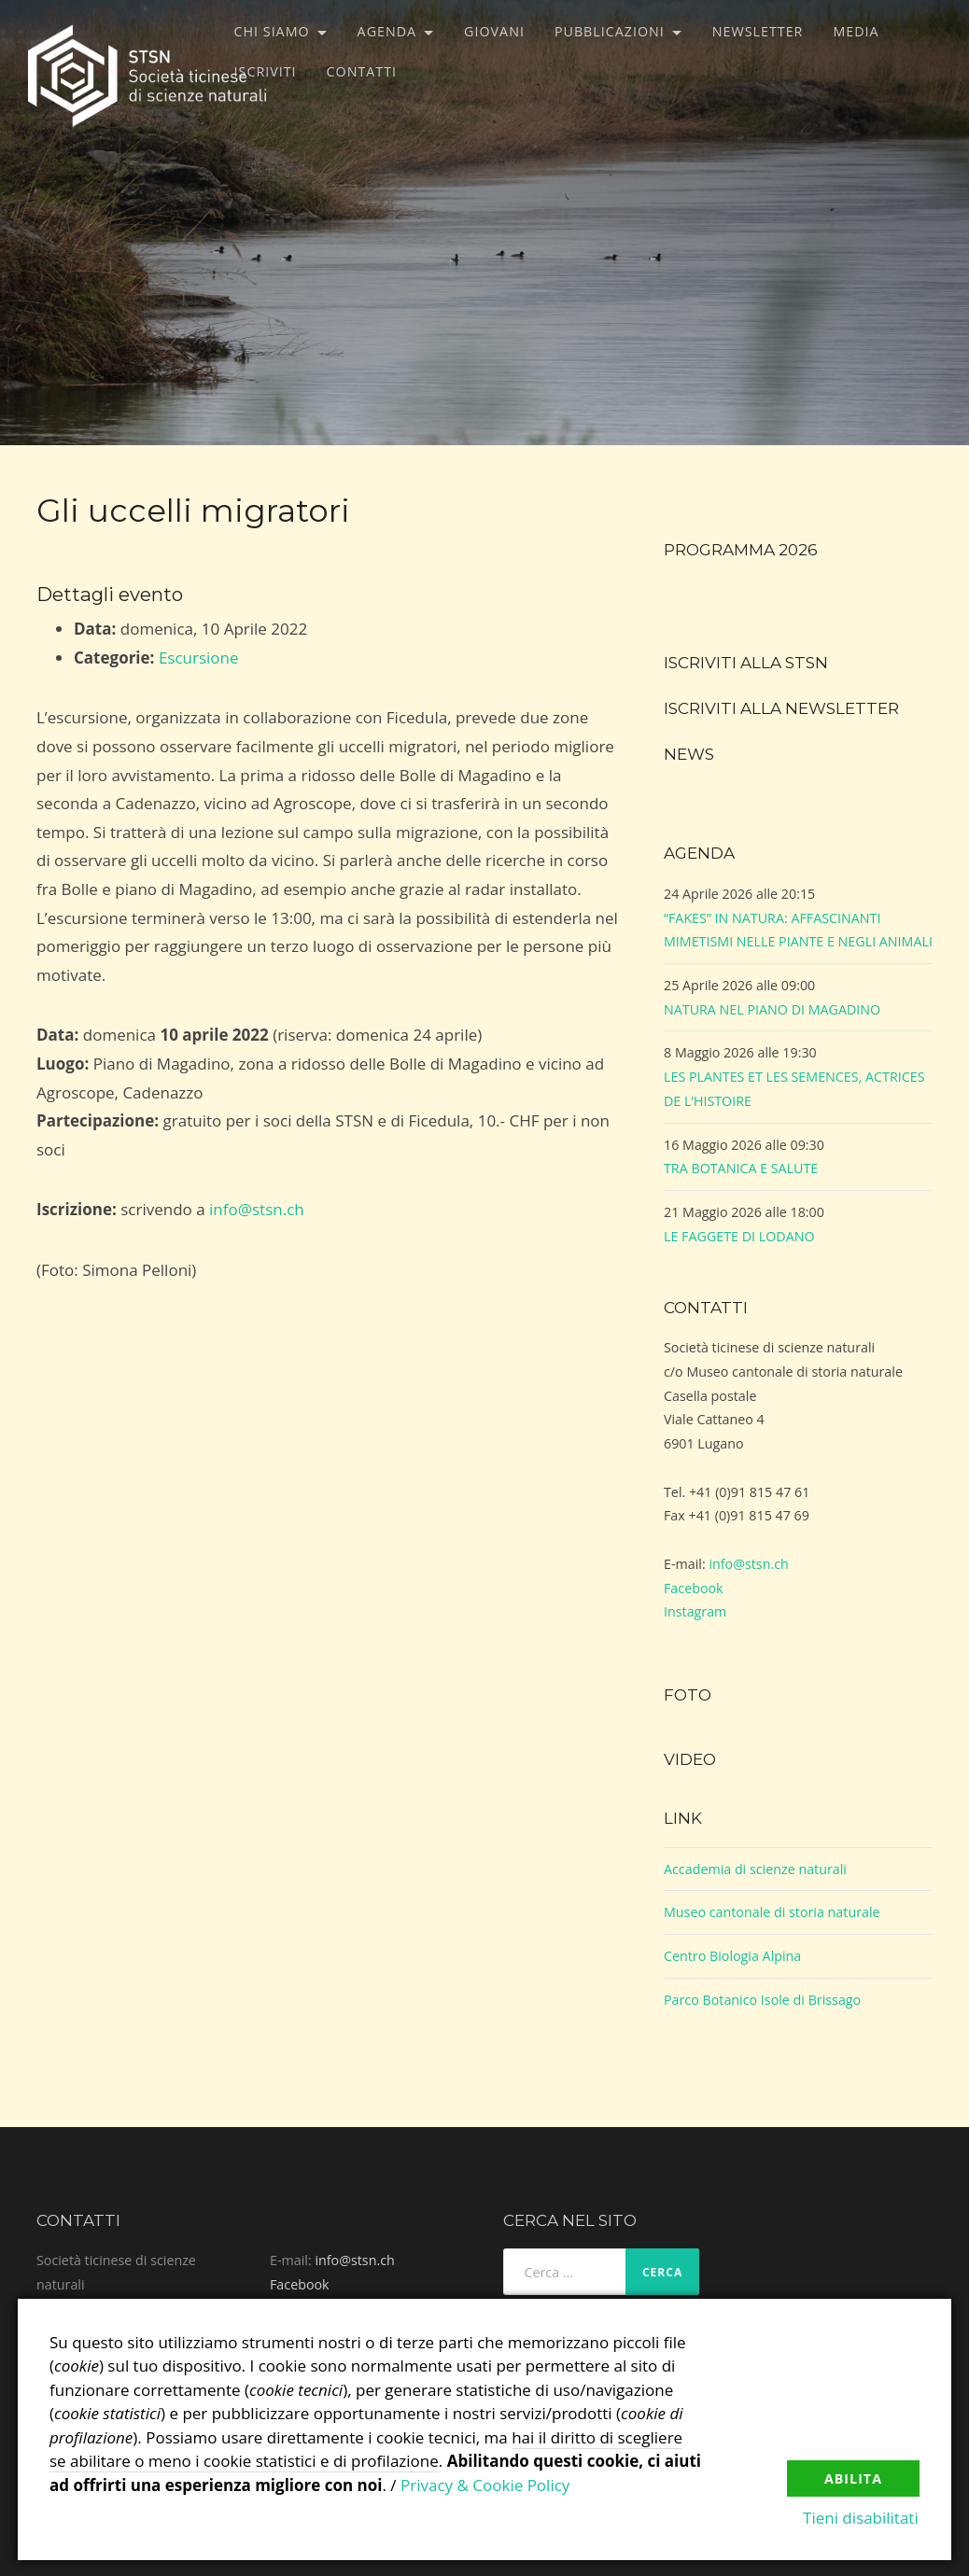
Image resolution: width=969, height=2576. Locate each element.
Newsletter (758, 31)
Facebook (693, 1588)
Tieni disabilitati (862, 2518)
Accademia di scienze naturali (755, 1869)
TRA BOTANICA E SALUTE (741, 1168)
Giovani (494, 31)
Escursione (199, 657)
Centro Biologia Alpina (732, 1956)
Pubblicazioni (610, 31)
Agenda (387, 31)
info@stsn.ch (256, 1209)
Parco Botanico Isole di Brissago (762, 2000)
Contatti (362, 71)
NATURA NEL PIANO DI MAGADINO (772, 1009)
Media (855, 31)
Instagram (695, 1611)
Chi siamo (272, 31)
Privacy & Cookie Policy (484, 2485)
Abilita (853, 2477)
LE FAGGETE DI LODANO (739, 1236)
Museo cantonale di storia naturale (772, 1912)
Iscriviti (265, 71)
